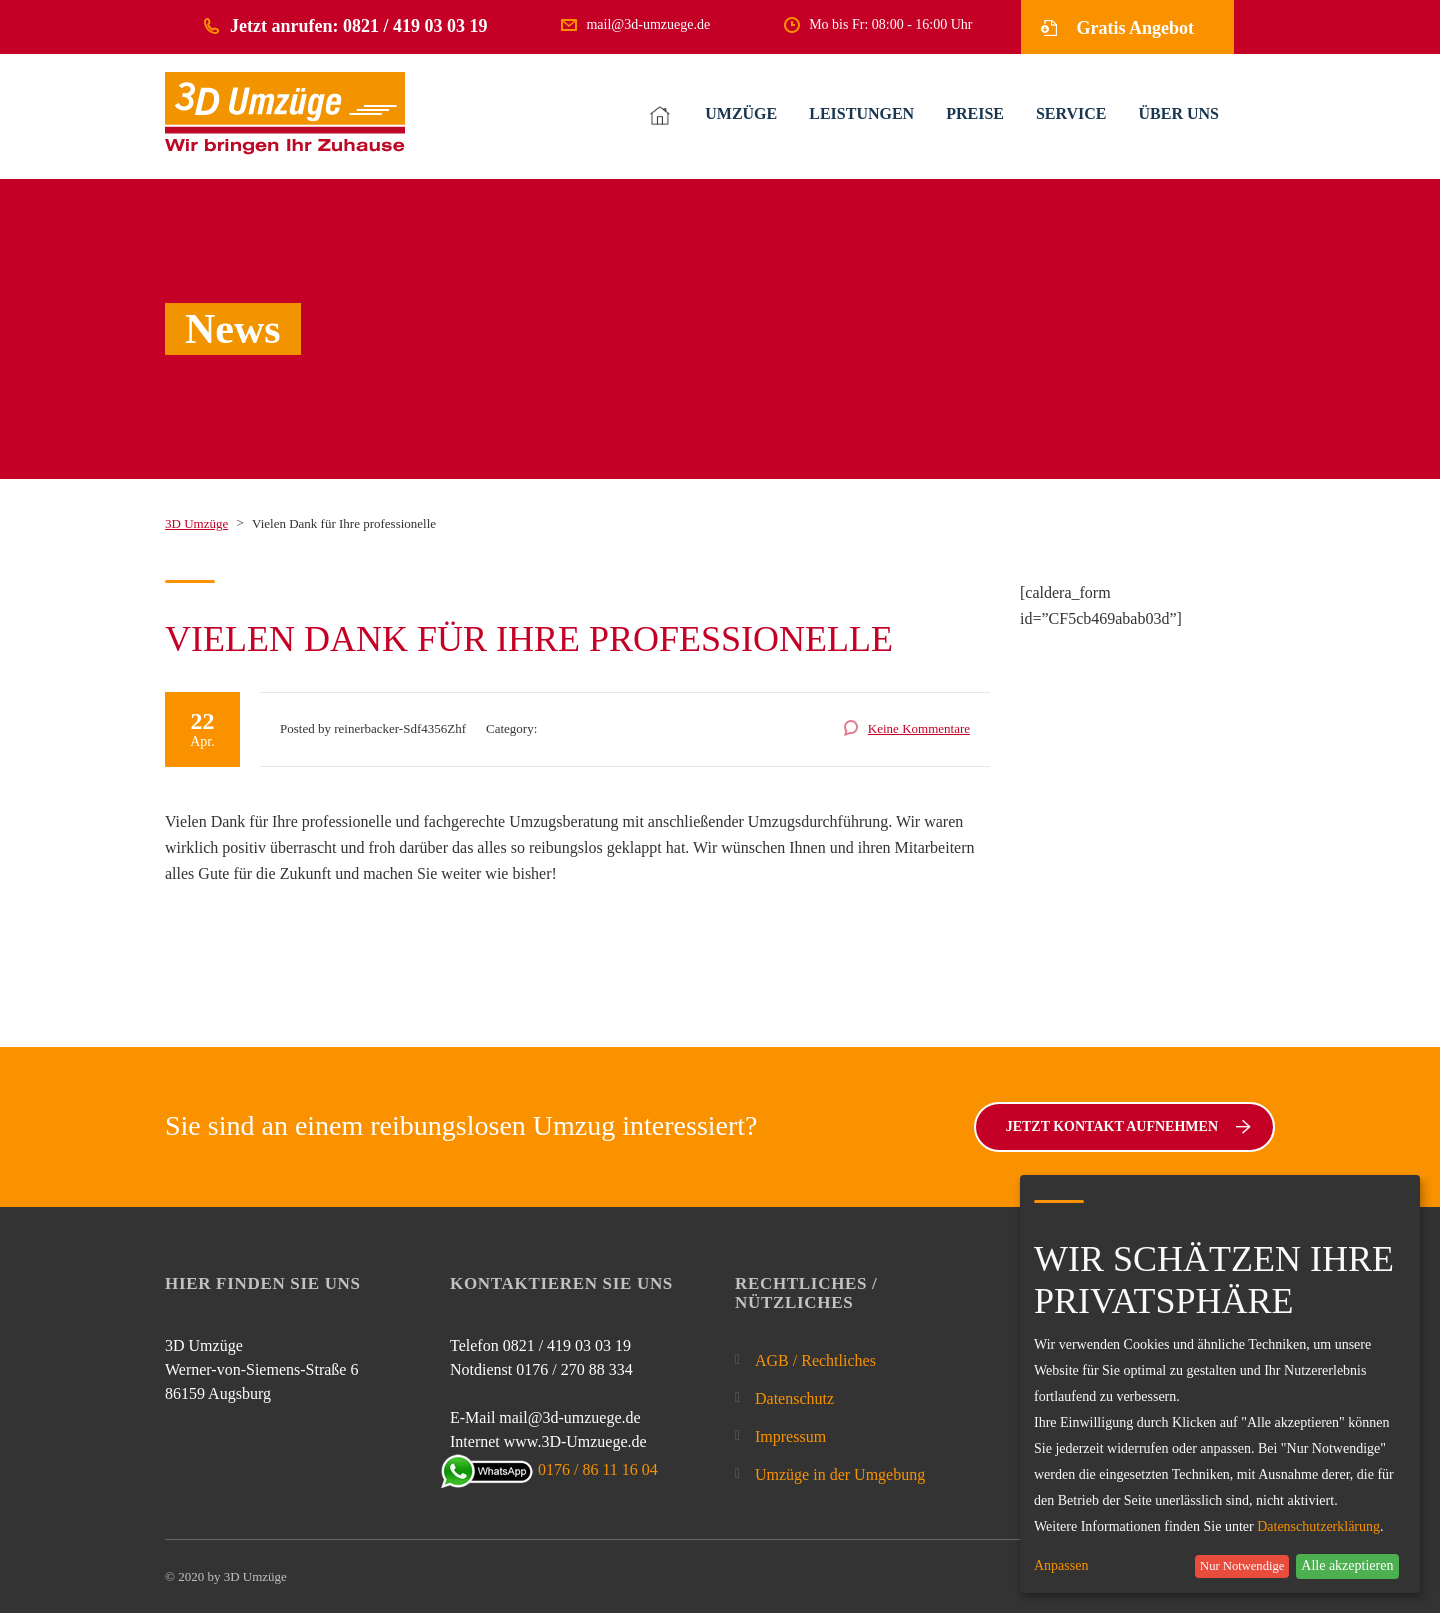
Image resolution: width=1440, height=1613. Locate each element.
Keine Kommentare (919, 728)
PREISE (975, 113)
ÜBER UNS (1179, 113)
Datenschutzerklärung (1318, 1526)
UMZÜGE (741, 113)
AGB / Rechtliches (815, 1360)
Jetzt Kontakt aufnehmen (1128, 1126)
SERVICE (1071, 113)
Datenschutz (794, 1398)
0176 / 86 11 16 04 (554, 1469)
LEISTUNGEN (861, 113)
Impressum (790, 1436)
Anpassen (1061, 1566)
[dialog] (1220, 1384)
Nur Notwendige (1242, 1566)
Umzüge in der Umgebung (840, 1474)
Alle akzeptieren (1347, 1565)
